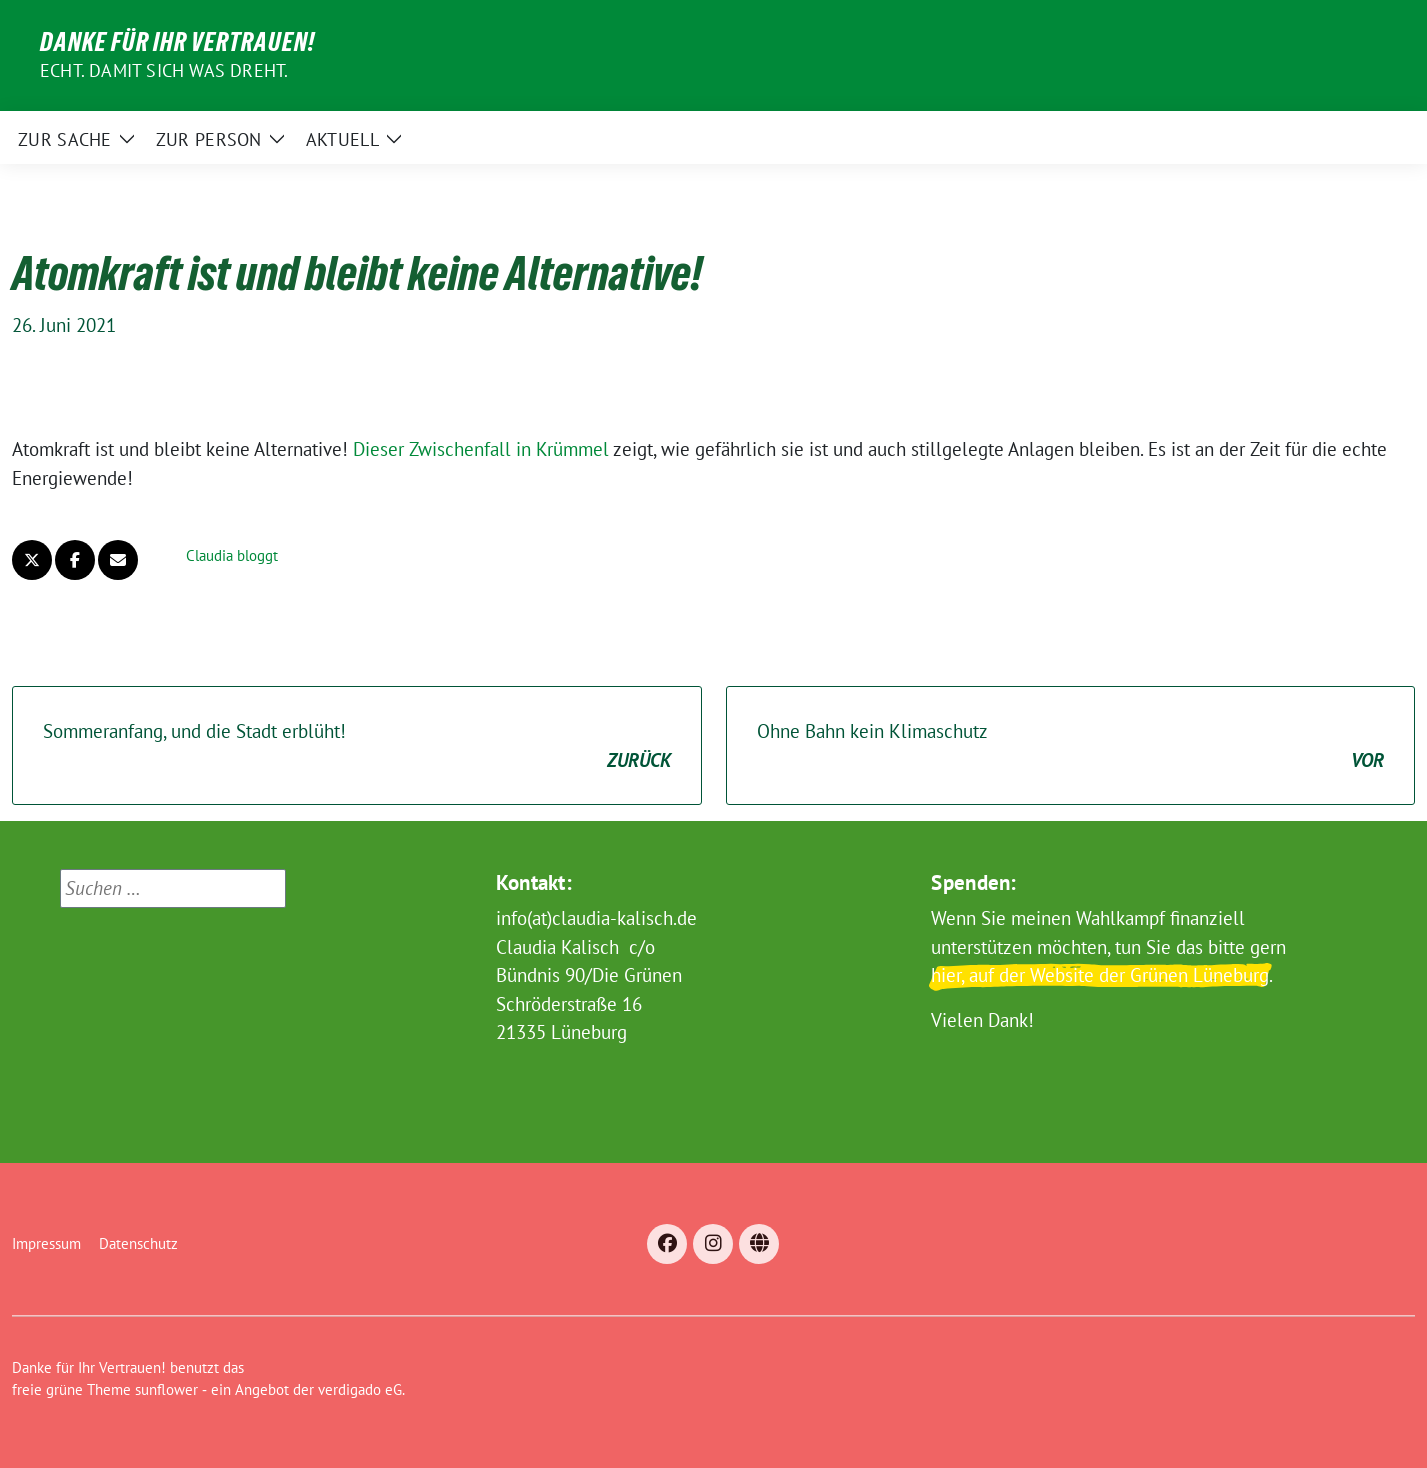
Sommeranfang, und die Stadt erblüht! (357, 746)
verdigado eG (360, 1389)
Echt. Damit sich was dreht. (164, 70)
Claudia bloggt (232, 555)
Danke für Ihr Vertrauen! (177, 42)
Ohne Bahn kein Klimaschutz (1071, 746)
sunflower (166, 1389)
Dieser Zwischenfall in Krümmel (481, 449)
